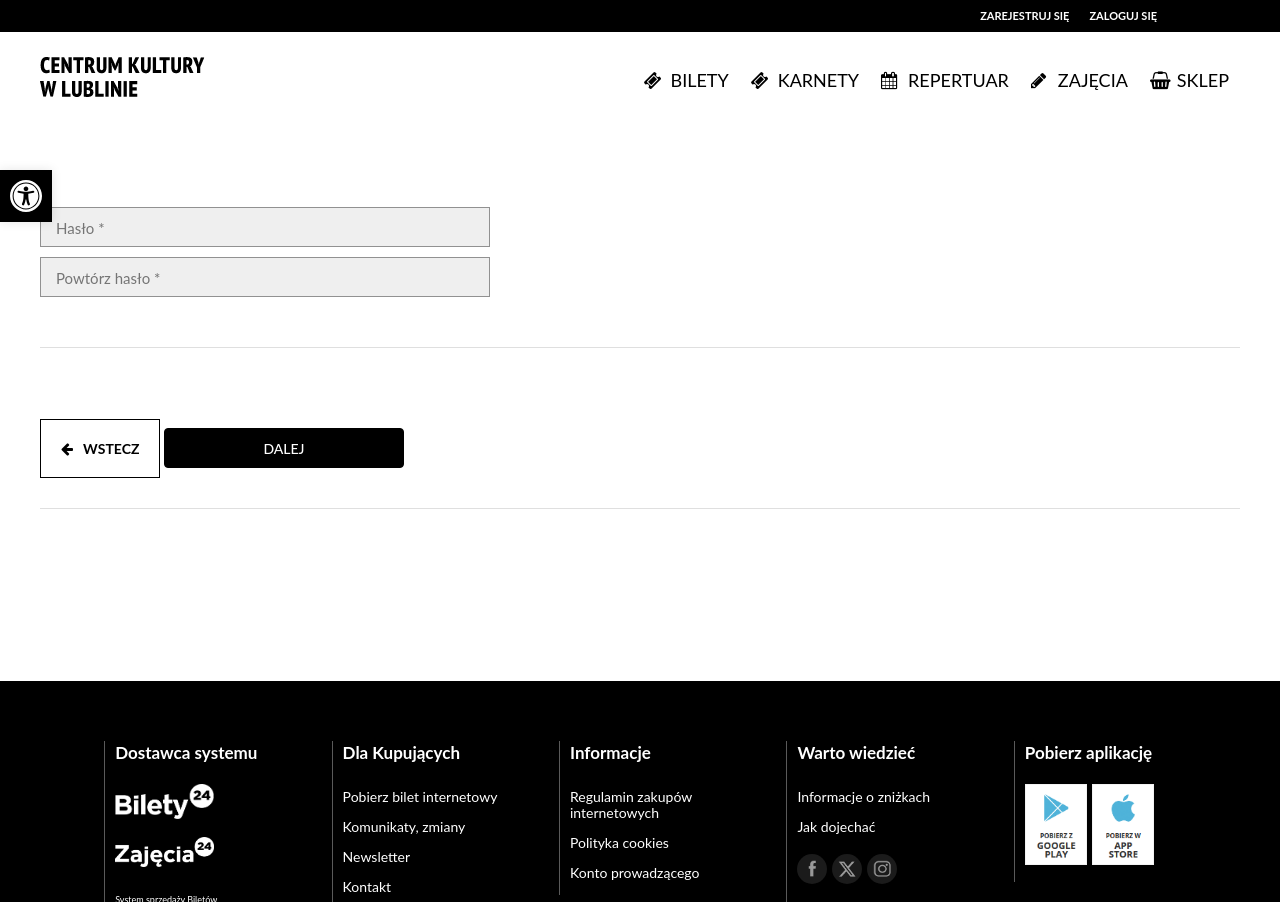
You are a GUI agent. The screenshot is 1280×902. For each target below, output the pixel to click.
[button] (26, 196)
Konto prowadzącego (634, 872)
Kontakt (367, 886)
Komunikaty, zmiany (404, 826)
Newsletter (376, 856)
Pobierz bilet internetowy (420, 796)
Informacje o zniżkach (863, 796)
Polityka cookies (619, 842)
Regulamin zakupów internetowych (631, 804)
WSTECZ (100, 448)
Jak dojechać (836, 826)
